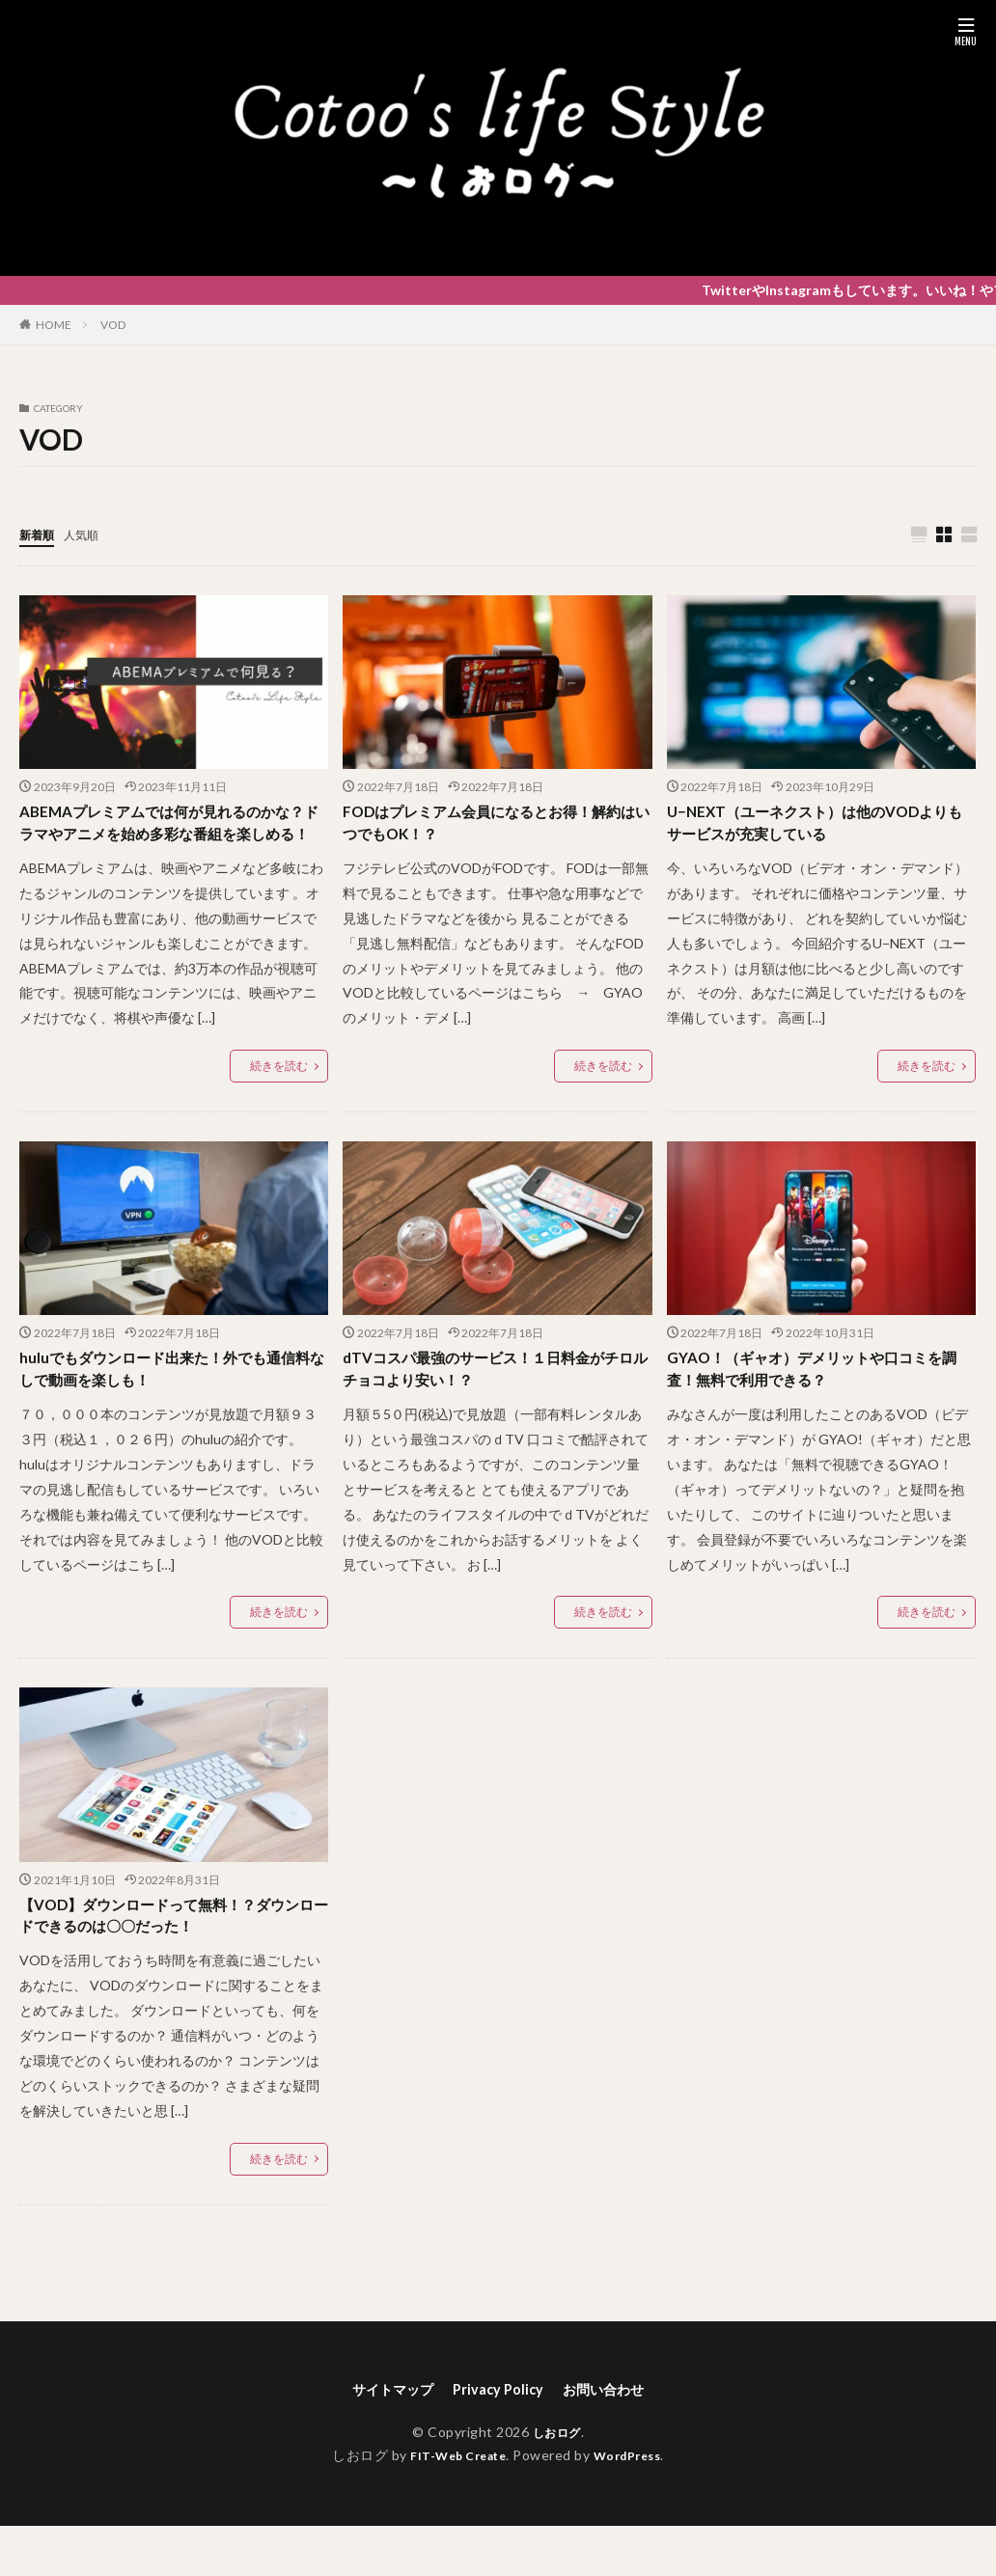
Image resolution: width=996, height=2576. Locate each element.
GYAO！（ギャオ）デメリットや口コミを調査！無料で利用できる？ (813, 1407)
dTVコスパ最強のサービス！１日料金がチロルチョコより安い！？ (490, 1407)
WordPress (634, 2506)
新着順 (39, 534)
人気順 (89, 534)
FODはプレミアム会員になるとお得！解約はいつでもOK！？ (491, 827)
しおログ (557, 2482)
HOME (53, 324)
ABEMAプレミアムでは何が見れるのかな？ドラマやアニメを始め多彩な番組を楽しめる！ (171, 840)
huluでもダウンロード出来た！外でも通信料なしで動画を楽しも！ (166, 1407)
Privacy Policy (498, 2437)
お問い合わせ (613, 2437)
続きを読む (279, 1099)
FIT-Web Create (453, 2506)
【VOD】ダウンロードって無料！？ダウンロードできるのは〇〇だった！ (168, 1960)
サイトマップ (382, 2437)
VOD (112, 324)
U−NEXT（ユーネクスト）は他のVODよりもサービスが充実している (815, 827)
